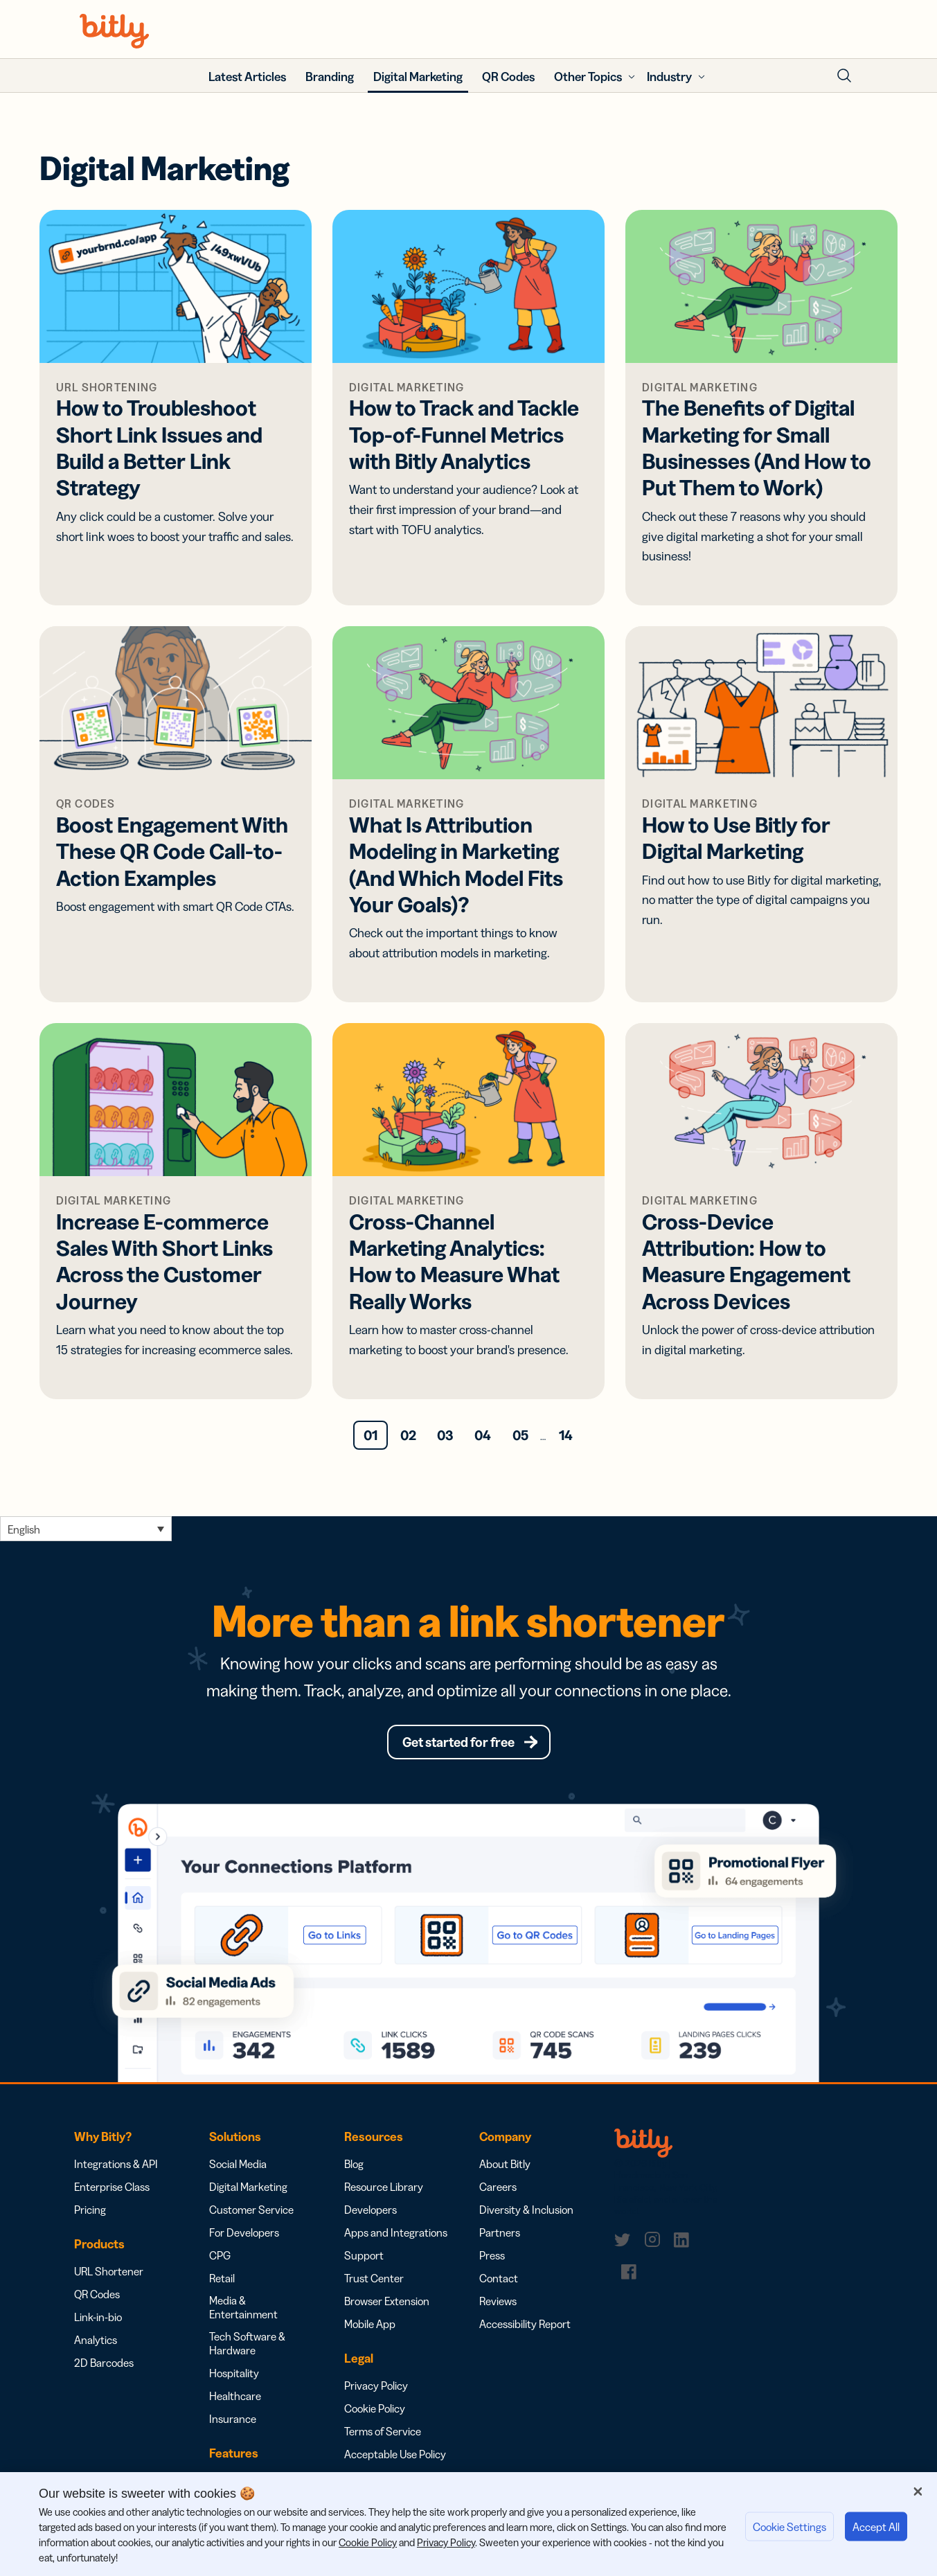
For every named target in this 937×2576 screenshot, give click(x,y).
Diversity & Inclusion (526, 2214)
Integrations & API (116, 2169)
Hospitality (234, 2378)
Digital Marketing (248, 2192)
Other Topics (588, 77)
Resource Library (383, 2192)
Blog (354, 2169)
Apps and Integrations (395, 2237)
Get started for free (458, 1744)
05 (520, 1435)
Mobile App (369, 2329)
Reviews (498, 2306)
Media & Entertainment (243, 2312)
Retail (222, 2283)
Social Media (238, 2169)
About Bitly (504, 2169)
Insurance (232, 2424)
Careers (498, 2192)
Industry (669, 77)
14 (566, 1435)
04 (482, 1435)
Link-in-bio (98, 2322)
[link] (624, 2244)
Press (492, 2260)
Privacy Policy (376, 2390)
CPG (220, 2260)
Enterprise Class (112, 2192)
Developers (370, 2214)
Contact (498, 2283)
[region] (468, 2524)
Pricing (90, 2214)
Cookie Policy (374, 2413)
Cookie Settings (789, 2527)
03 (445, 1435)
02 (408, 1435)
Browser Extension (386, 2306)
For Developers (244, 2237)
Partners (499, 2237)
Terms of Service (382, 2436)
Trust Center (374, 2283)
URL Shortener (108, 2276)
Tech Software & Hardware (247, 2348)
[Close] (917, 2491)
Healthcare (235, 2401)
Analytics (95, 2345)
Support (364, 2260)
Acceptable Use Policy (395, 2459)
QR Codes (97, 2299)
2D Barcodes (104, 2367)
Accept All (876, 2527)
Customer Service (251, 2214)
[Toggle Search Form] (844, 75)
